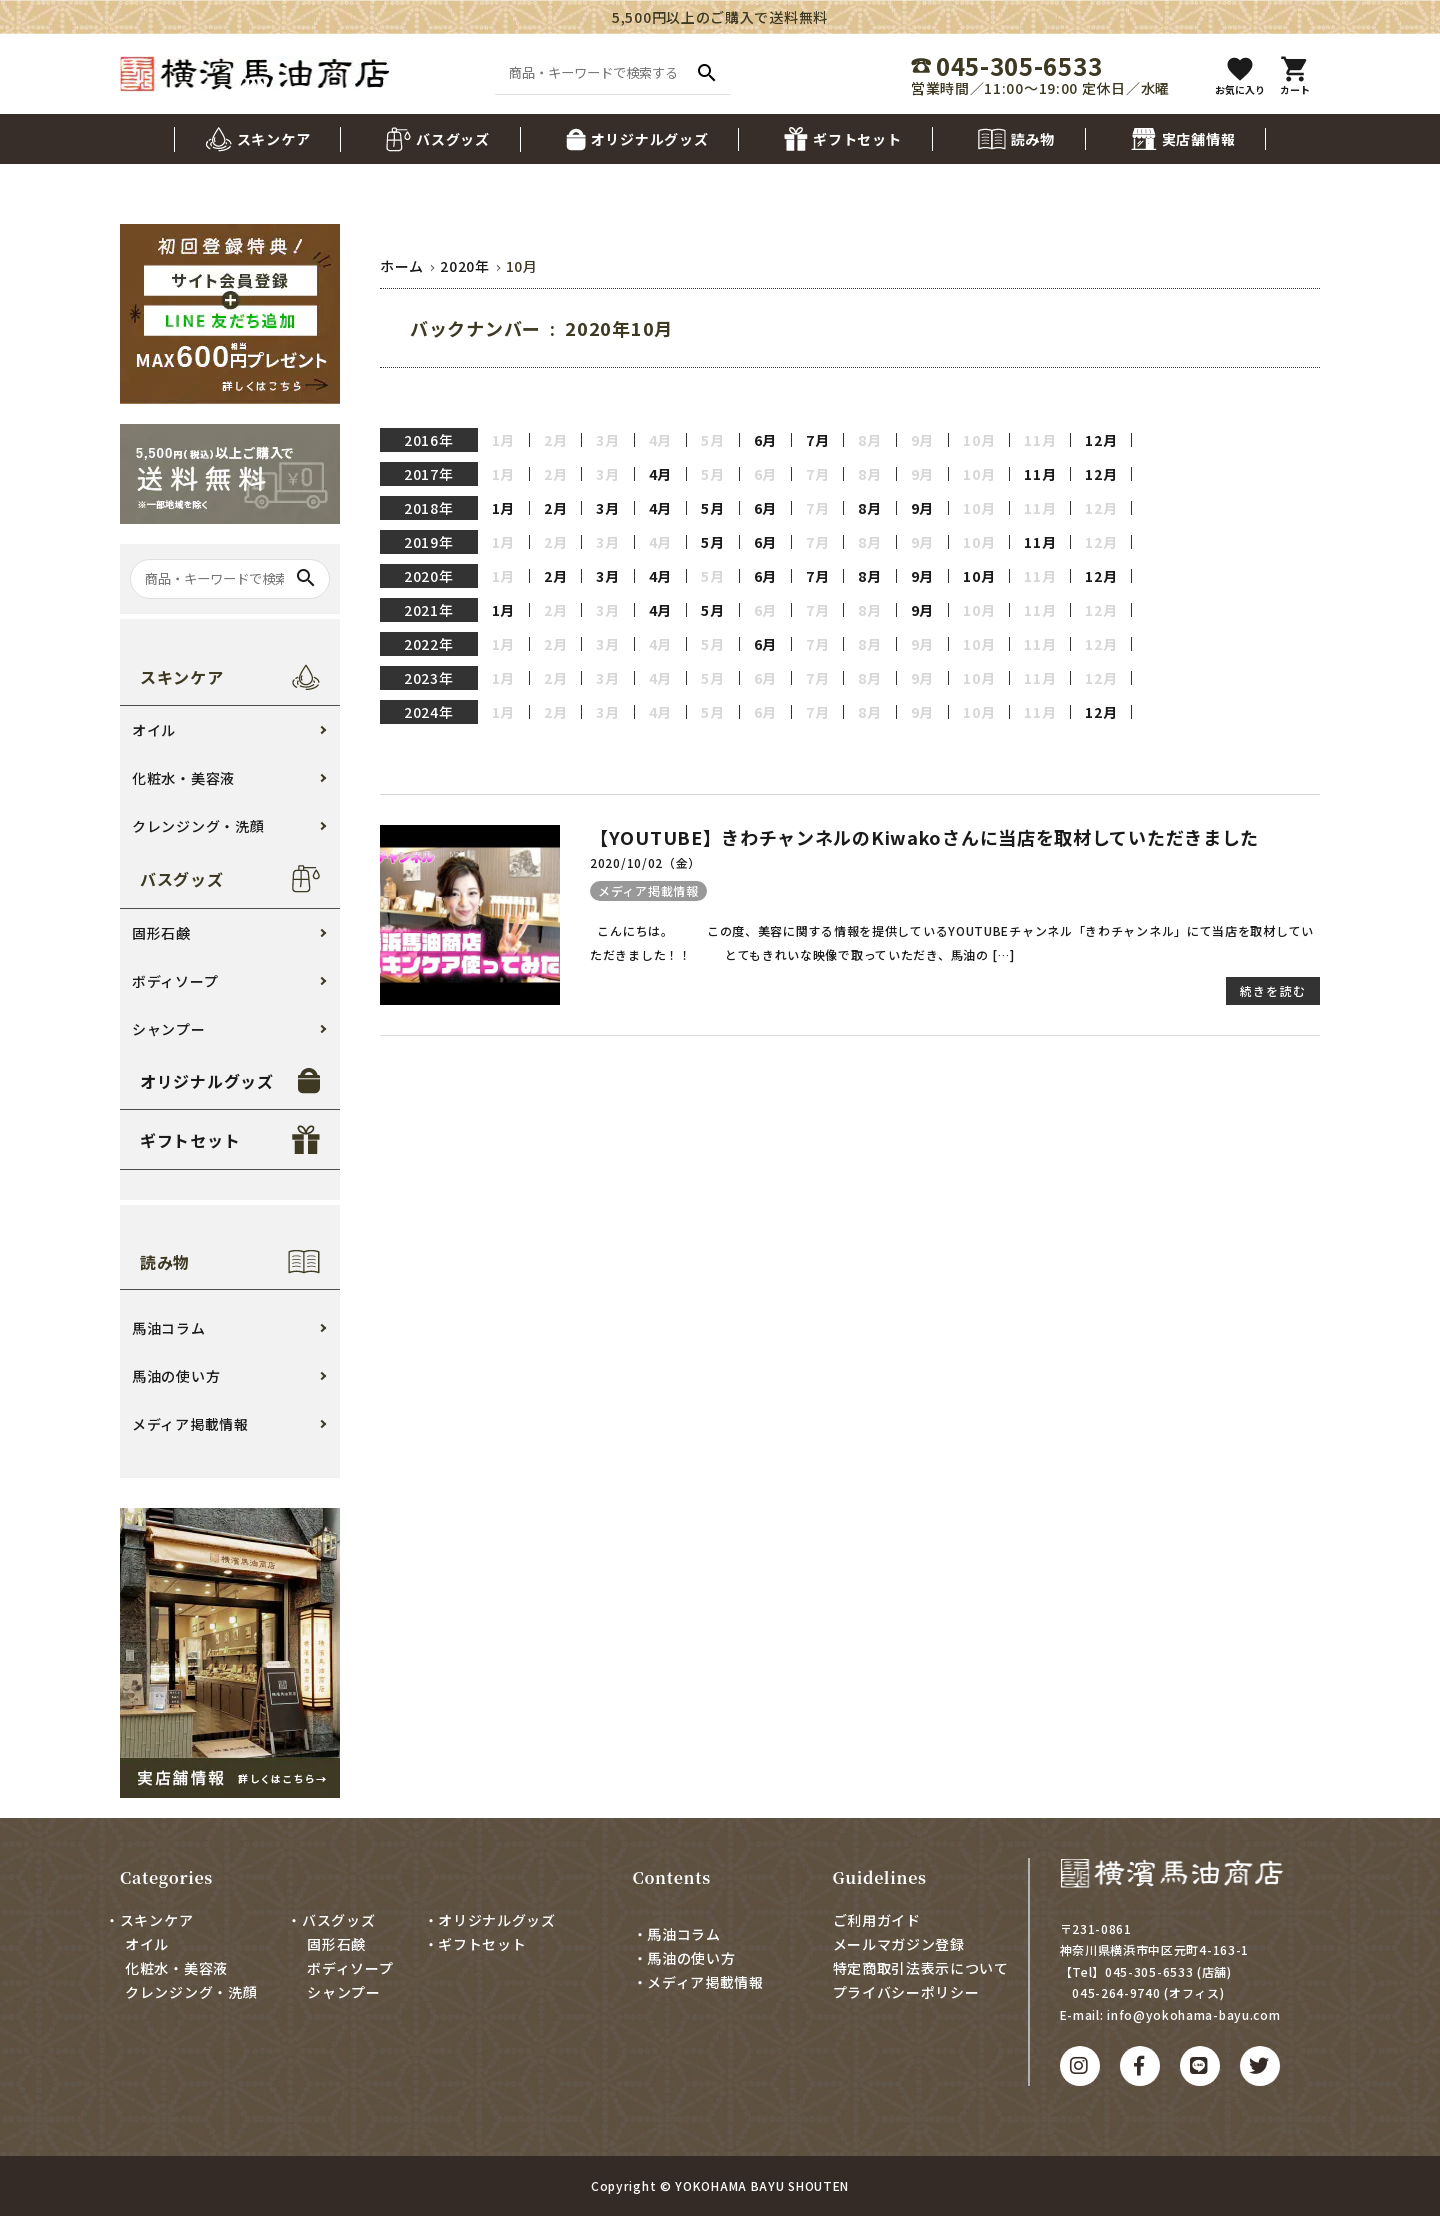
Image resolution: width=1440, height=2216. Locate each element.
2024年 (429, 712)
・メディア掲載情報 (698, 1982)
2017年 (429, 474)
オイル (154, 730)
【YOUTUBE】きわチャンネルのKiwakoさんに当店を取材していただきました (924, 837)
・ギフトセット (475, 1944)
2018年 (429, 508)
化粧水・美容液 (183, 778)
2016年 (429, 440)
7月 (817, 440)
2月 (555, 508)
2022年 (429, 644)
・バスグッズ (331, 1920)
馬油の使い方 (176, 1376)
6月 (765, 440)
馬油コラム (169, 1328)
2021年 (429, 610)
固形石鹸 (161, 933)
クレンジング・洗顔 (198, 826)
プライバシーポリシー (906, 1992)
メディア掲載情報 (648, 890)
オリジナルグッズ (207, 1081)
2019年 (429, 542)
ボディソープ (175, 981)
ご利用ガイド (877, 1920)
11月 (1040, 474)
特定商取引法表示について (921, 1968)
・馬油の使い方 (684, 1958)
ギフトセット (190, 1140)
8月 (869, 508)
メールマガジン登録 (899, 1944)
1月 (503, 508)
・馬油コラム (677, 1934)
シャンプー (169, 1029)
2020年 (429, 576)
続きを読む (1273, 990)
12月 (1101, 440)
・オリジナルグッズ (490, 1920)
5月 (712, 508)
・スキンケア (149, 1920)
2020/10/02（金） (645, 862)
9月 (922, 508)
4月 (660, 474)
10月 (979, 576)
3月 (607, 508)
